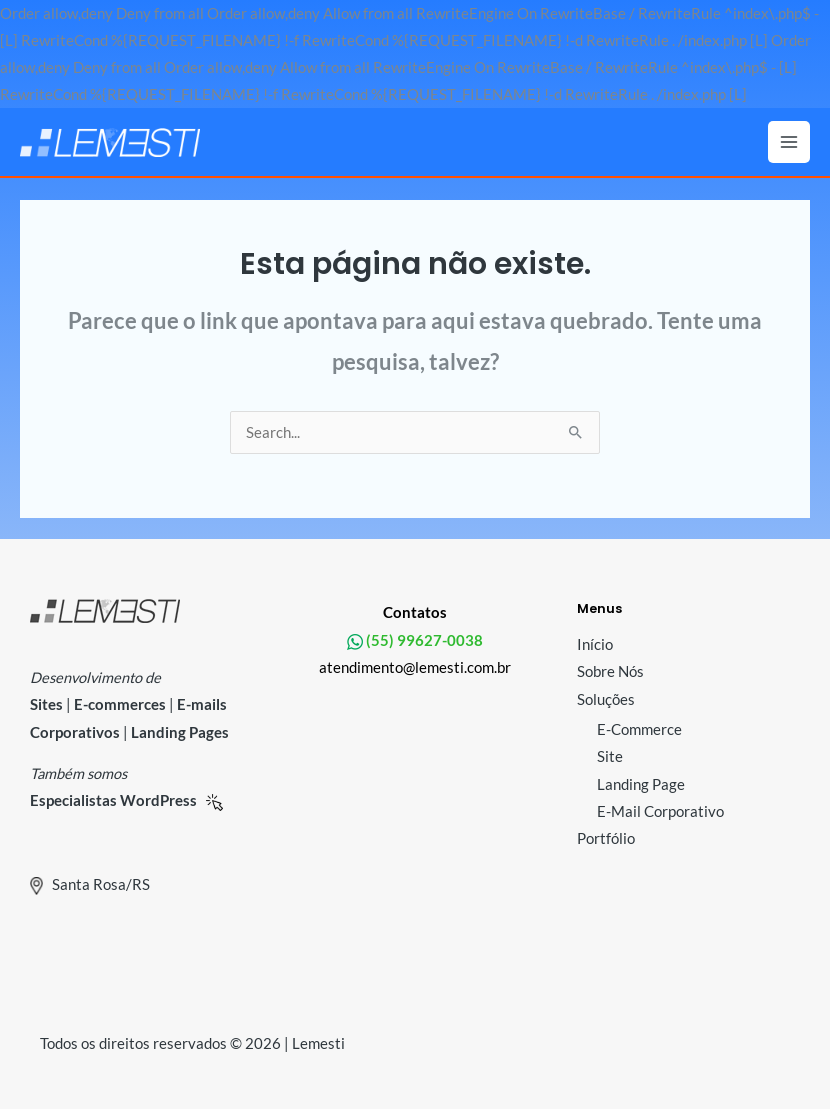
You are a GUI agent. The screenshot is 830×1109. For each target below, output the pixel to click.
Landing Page (641, 784)
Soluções (606, 699)
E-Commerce (639, 729)
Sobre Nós (610, 671)
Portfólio (606, 838)
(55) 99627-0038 (423, 640)
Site (610, 756)
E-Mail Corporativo (660, 811)
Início (595, 644)
